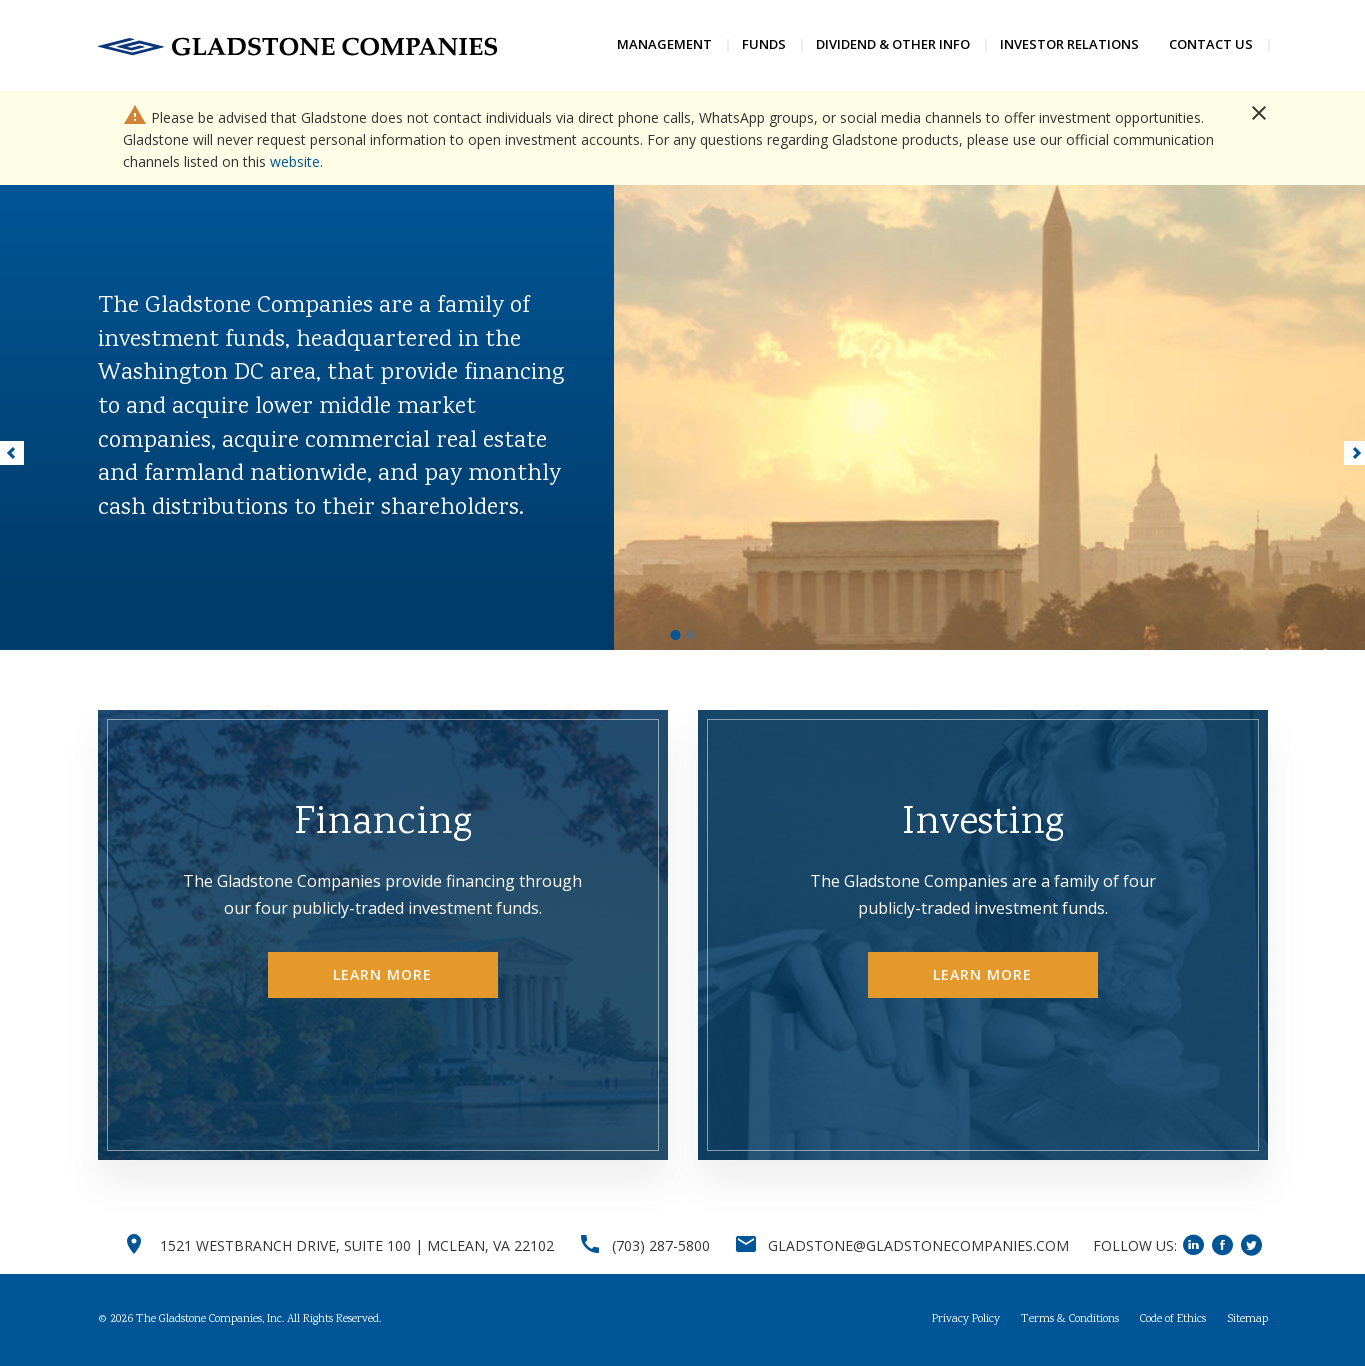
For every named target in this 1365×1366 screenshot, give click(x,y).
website (295, 161)
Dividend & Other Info (893, 44)
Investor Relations (1069, 44)
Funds (764, 44)
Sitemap (1247, 1320)
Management (664, 44)
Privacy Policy (966, 1320)
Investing (983, 824)
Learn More (383, 974)
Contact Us (1211, 44)
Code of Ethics (1173, 1320)
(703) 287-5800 (661, 1245)
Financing (383, 824)
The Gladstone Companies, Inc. (210, 1319)
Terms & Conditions (1070, 1320)
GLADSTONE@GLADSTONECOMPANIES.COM (918, 1245)
